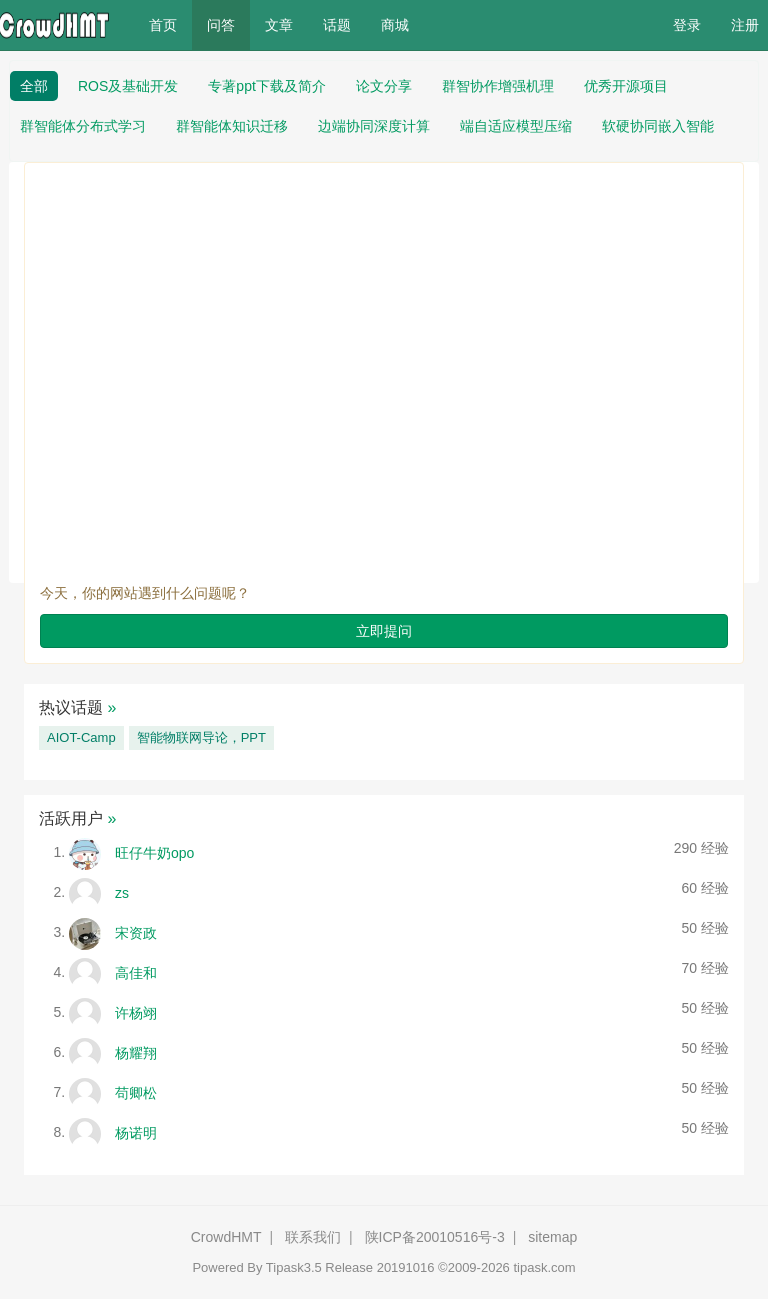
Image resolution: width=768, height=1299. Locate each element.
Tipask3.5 (294, 1267)
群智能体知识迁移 (232, 126)
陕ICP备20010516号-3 (435, 1237)
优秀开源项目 (626, 86)
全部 (34, 86)
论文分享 (384, 86)
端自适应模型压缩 (516, 126)
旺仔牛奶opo (154, 852)
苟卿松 (136, 1092)
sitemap (552, 1237)
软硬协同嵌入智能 (658, 126)
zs (122, 892)
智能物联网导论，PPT (201, 737)
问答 (221, 25)
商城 (395, 25)
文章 (279, 25)
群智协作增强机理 (498, 86)
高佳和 (136, 972)
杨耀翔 (136, 1052)
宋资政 (136, 932)
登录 (687, 25)
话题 (337, 25)
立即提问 (384, 631)
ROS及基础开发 (128, 86)
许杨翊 (136, 1012)
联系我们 (313, 1237)
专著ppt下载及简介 (266, 86)
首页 (170, 23)
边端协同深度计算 (374, 126)
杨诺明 (136, 1132)
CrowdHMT (226, 1237)
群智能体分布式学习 (83, 126)
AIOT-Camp (81, 737)
